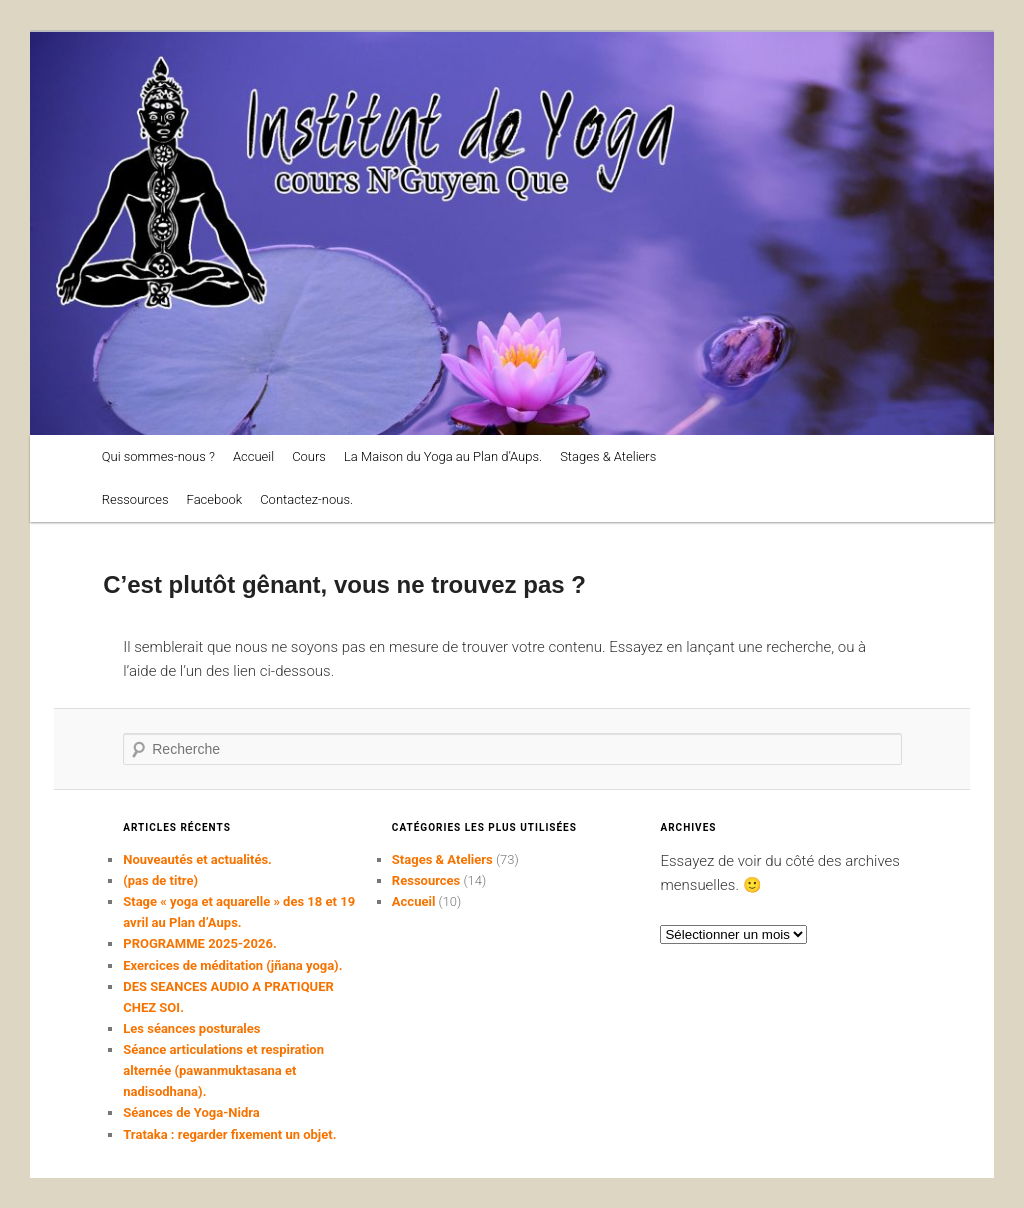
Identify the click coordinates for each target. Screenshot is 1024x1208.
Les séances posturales (191, 1028)
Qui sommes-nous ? (158, 456)
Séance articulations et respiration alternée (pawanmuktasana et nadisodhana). (223, 1070)
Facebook (215, 499)
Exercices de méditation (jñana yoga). (232, 965)
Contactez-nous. (306, 499)
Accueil (253, 456)
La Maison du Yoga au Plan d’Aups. (443, 456)
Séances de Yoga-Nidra (191, 1112)
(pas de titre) (160, 880)
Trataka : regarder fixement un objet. (229, 1134)
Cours (309, 456)
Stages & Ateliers (608, 456)
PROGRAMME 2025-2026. (199, 943)
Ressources (135, 499)
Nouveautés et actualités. (197, 859)
